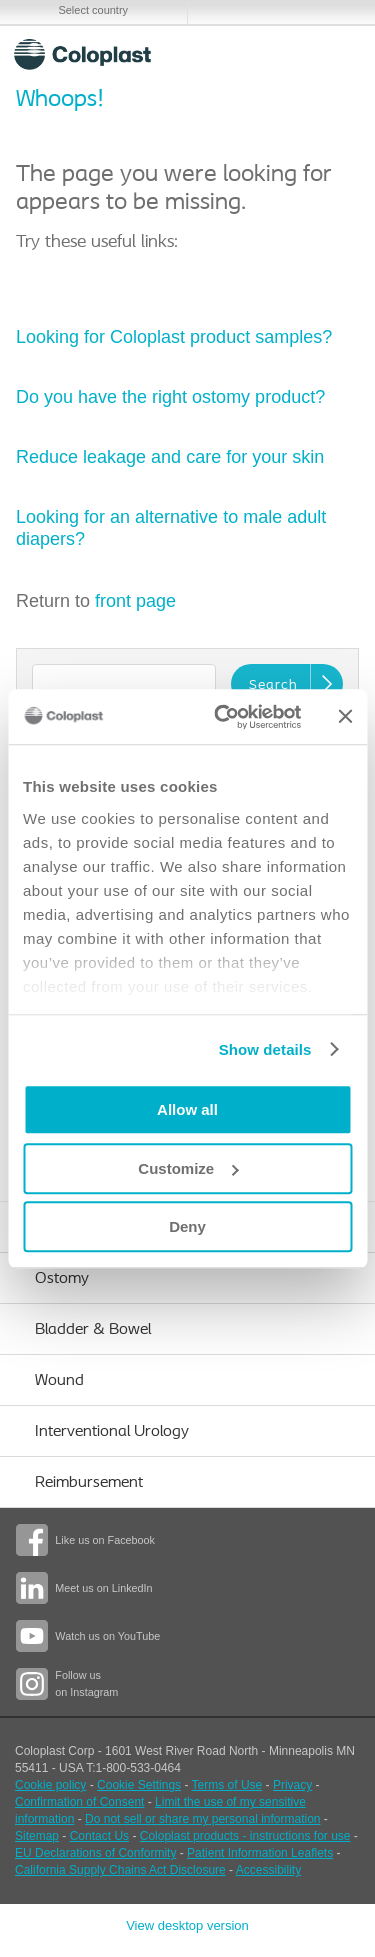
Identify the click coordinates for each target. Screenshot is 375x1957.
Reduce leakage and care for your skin (170, 457)
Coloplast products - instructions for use (245, 1836)
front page (135, 601)
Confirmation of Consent (79, 1802)
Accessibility (268, 1870)
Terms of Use (227, 1785)
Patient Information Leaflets (260, 1853)
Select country (93, 10)
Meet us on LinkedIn (103, 1588)
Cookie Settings (139, 1785)
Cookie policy (50, 1785)
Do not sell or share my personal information (202, 1819)
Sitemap (37, 1836)
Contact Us (99, 1836)
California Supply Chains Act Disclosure (120, 1870)
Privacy (292, 1785)
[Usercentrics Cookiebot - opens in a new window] (223, 717)
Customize (188, 1168)
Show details (265, 1049)
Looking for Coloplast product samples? (176, 337)
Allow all (187, 1109)
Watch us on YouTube (107, 1636)
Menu (333, 54)
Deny (187, 1226)
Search (285, 54)
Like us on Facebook (105, 1540)
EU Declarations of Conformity (95, 1853)
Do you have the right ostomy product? (170, 397)
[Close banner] (345, 717)
